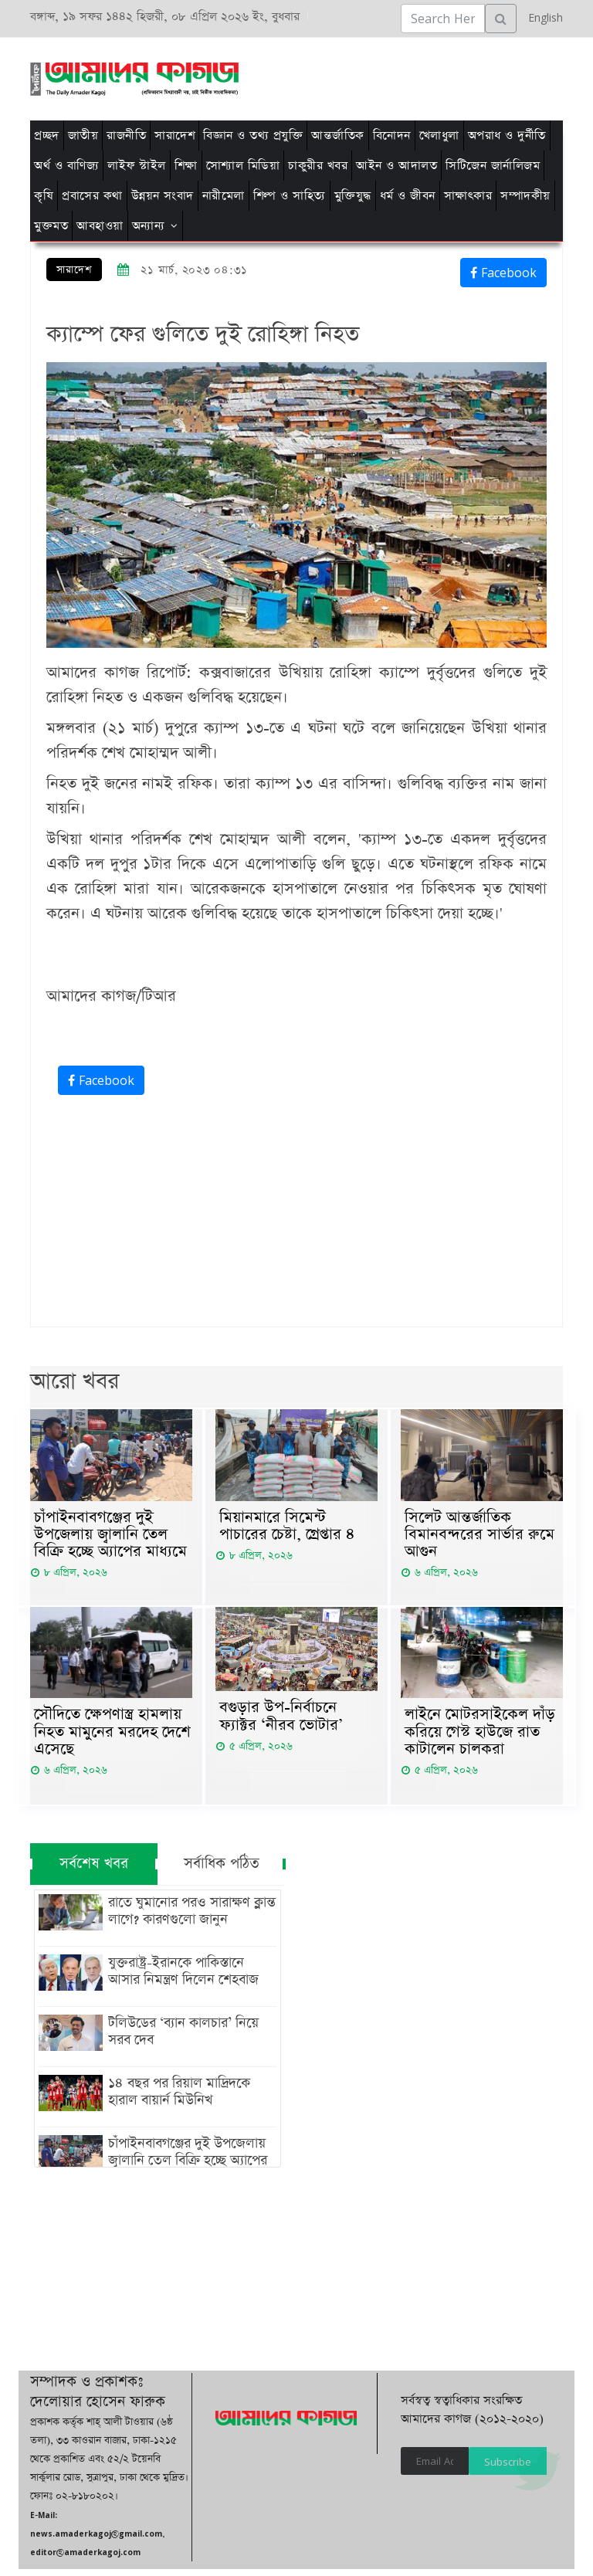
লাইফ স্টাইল (136, 166)
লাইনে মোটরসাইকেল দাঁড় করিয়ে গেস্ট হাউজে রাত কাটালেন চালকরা (480, 1737)
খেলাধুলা (439, 135)
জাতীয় (83, 135)
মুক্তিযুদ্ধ (352, 196)
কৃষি (43, 196)
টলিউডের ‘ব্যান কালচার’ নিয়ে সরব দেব (179, 2039)
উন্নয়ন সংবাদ (162, 196)
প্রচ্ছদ (46, 135)
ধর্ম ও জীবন (407, 196)
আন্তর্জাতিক (337, 135)
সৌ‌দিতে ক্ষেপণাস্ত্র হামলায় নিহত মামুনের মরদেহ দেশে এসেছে (112, 1737)
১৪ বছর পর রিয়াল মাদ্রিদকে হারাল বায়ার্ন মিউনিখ (175, 2099)
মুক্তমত (51, 226)
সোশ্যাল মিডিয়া (243, 166)
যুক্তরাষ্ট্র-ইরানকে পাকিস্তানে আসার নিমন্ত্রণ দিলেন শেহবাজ (190, 1978)
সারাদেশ (174, 135)
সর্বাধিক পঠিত (222, 1871)
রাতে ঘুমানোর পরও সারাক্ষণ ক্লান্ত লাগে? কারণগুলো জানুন (188, 1918)
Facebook (503, 272)
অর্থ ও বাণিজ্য (66, 166)
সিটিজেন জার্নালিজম (493, 166)
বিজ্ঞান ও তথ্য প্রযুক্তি (253, 135)
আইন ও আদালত (396, 166)
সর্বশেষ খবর (94, 1871)
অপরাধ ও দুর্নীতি (507, 135)
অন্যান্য (148, 226)
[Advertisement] (306, 76)
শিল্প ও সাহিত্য (289, 196)
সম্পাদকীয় (525, 196)
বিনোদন (392, 135)
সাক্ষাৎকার (468, 196)
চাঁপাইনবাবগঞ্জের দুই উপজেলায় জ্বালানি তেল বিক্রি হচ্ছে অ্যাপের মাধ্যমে (110, 1536)
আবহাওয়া (100, 226)
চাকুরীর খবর (317, 166)
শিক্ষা (186, 166)
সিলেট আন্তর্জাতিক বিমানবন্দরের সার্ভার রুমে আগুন (479, 1536)
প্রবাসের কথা (92, 196)
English (541, 17)
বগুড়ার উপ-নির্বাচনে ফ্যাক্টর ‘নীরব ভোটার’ (281, 1721)
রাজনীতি (126, 135)
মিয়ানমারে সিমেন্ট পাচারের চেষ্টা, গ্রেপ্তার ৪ (287, 1527)
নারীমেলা (223, 196)
